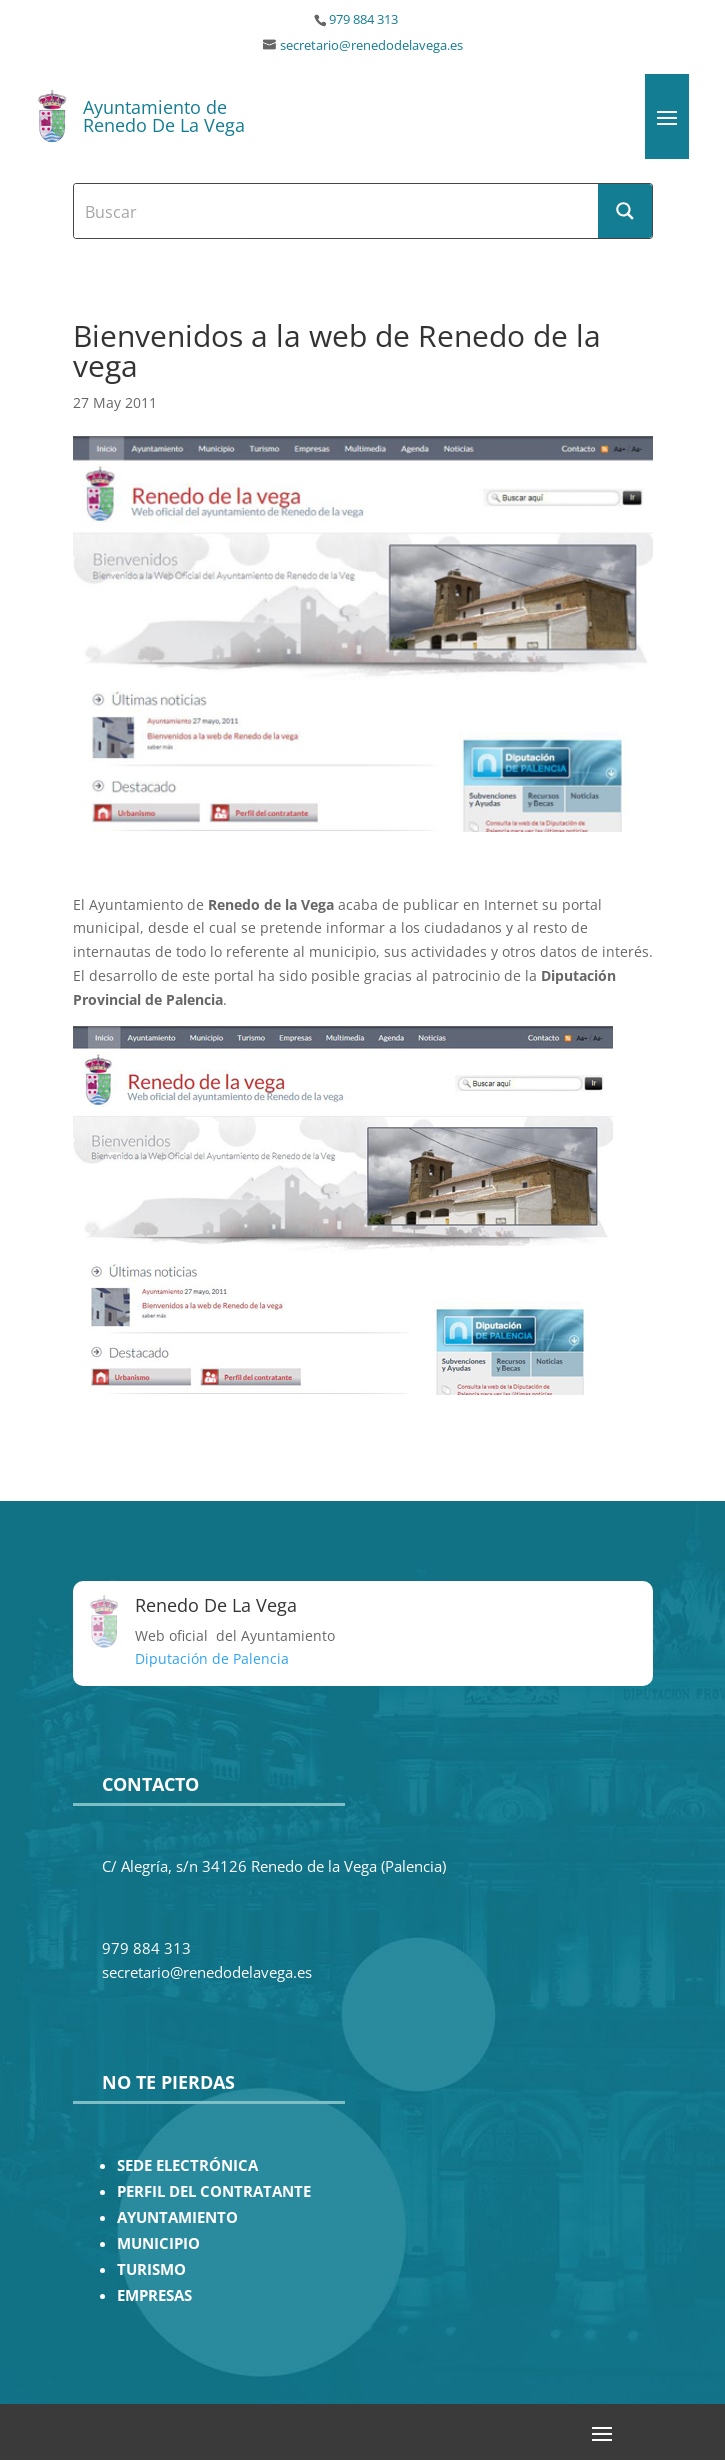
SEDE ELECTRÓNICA (187, 2165)
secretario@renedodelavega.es (371, 45)
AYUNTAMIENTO (177, 2217)
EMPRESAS (154, 2295)
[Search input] (337, 211)
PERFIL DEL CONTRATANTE (214, 2191)
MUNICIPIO (158, 2243)
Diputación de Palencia (212, 1658)
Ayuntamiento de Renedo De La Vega (164, 116)
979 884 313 (363, 19)
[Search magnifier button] (625, 211)
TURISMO (151, 2269)
